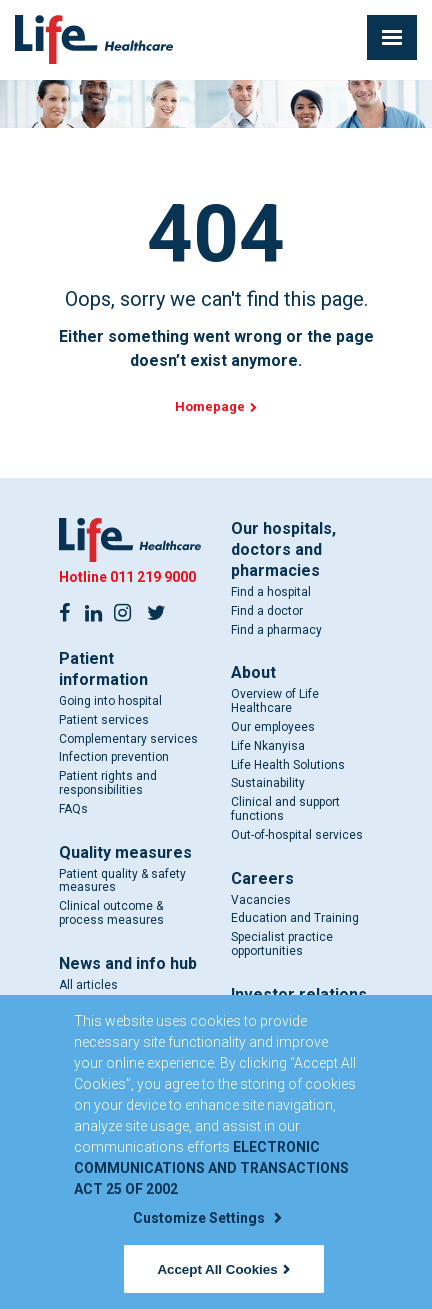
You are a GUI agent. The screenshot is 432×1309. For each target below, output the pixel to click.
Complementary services (128, 739)
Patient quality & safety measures (122, 881)
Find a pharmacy (276, 630)
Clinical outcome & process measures (111, 913)
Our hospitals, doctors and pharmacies (283, 549)
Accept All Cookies (223, 1269)
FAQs (73, 809)
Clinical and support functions (285, 809)
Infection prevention (114, 757)
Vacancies (261, 900)
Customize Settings (207, 1218)
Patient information (103, 669)
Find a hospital (271, 592)
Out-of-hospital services (297, 835)
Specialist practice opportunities (282, 944)
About (253, 672)
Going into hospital (110, 701)
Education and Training (295, 918)
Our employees (273, 727)
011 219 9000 (153, 577)
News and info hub (128, 963)
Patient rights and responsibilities (108, 783)
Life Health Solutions (288, 765)
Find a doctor (267, 611)
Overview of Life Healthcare (275, 701)
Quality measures (125, 852)
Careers (262, 878)
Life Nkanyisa (268, 746)
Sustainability (268, 783)
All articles (88, 985)
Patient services (104, 720)
